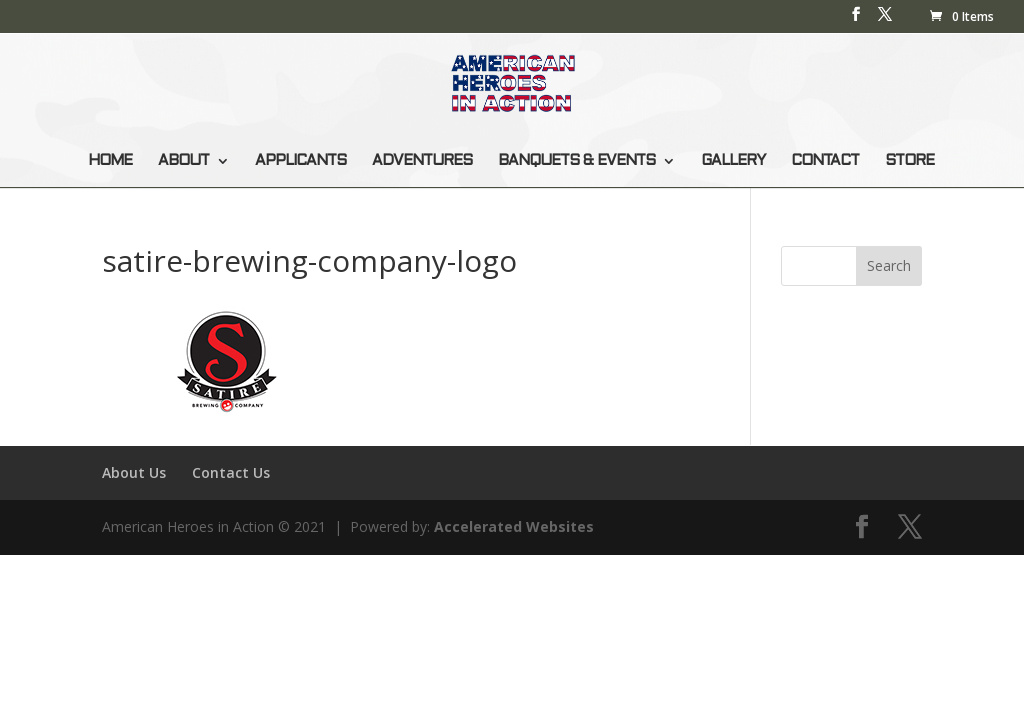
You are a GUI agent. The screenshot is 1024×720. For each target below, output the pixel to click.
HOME (110, 161)
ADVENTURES (422, 161)
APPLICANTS (300, 161)
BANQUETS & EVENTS (576, 161)
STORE (909, 161)
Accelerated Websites (514, 526)
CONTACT (825, 161)
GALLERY (733, 161)
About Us (134, 472)
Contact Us (231, 472)
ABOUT (183, 161)
